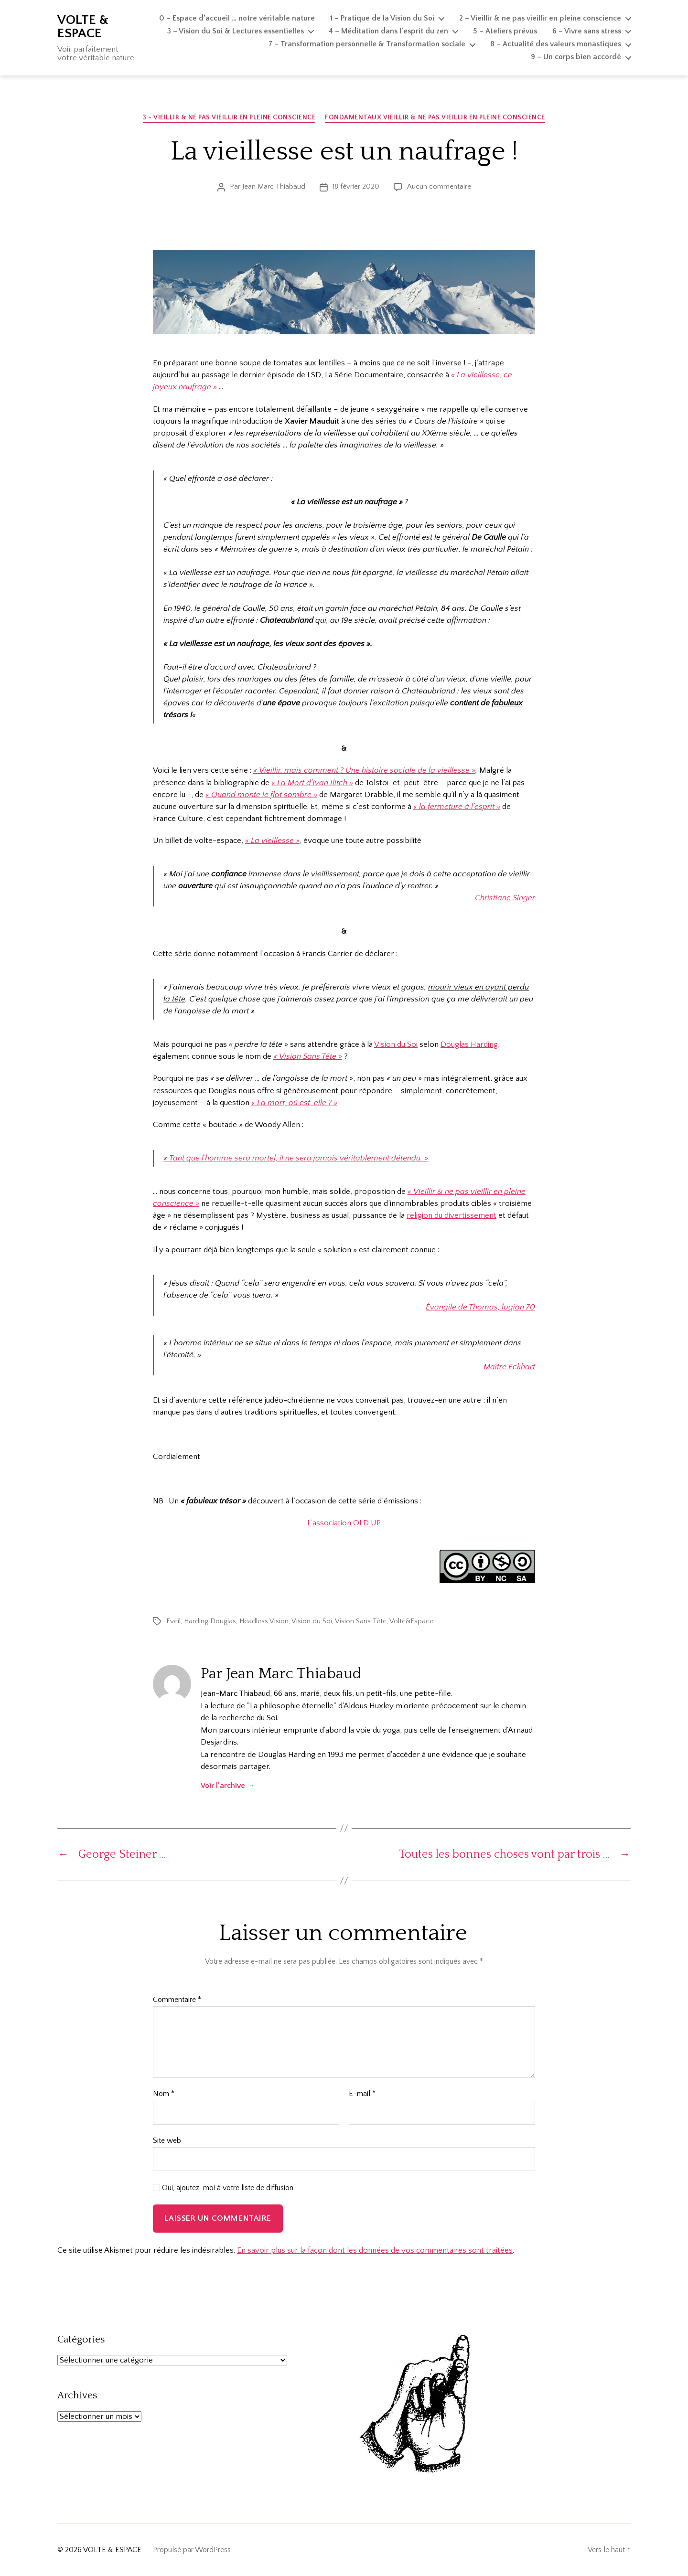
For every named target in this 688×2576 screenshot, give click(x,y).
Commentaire (177, 2000)
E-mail (362, 2094)
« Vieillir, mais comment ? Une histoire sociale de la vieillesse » (364, 770)
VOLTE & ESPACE (82, 26)
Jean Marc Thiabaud (273, 186)
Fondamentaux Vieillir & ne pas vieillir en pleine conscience (435, 117)
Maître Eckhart (509, 1367)
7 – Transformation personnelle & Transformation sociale (367, 44)
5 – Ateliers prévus (505, 31)
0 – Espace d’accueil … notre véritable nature (237, 18)
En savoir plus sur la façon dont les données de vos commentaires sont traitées (375, 2250)
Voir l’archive (228, 1785)
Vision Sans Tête (361, 1621)
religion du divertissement (451, 1215)
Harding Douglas (210, 1621)
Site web (167, 2140)
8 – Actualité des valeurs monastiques (555, 44)
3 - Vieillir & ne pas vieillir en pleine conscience (229, 117)
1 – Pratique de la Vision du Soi (382, 18)
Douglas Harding (469, 1044)
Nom (163, 2094)
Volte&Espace (411, 1621)
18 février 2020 (356, 186)
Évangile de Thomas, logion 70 (480, 1307)
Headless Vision (264, 1621)
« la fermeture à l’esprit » (456, 806)
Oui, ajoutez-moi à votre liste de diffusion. (224, 2187)
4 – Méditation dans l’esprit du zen (388, 31)
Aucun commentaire (439, 186)
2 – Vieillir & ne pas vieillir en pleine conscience (540, 18)
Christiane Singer (505, 898)
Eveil (173, 1621)
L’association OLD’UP (344, 1523)
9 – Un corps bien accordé (576, 57)
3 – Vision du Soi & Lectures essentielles (235, 31)
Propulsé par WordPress (192, 2549)
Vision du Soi (396, 1044)
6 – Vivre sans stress (586, 31)
